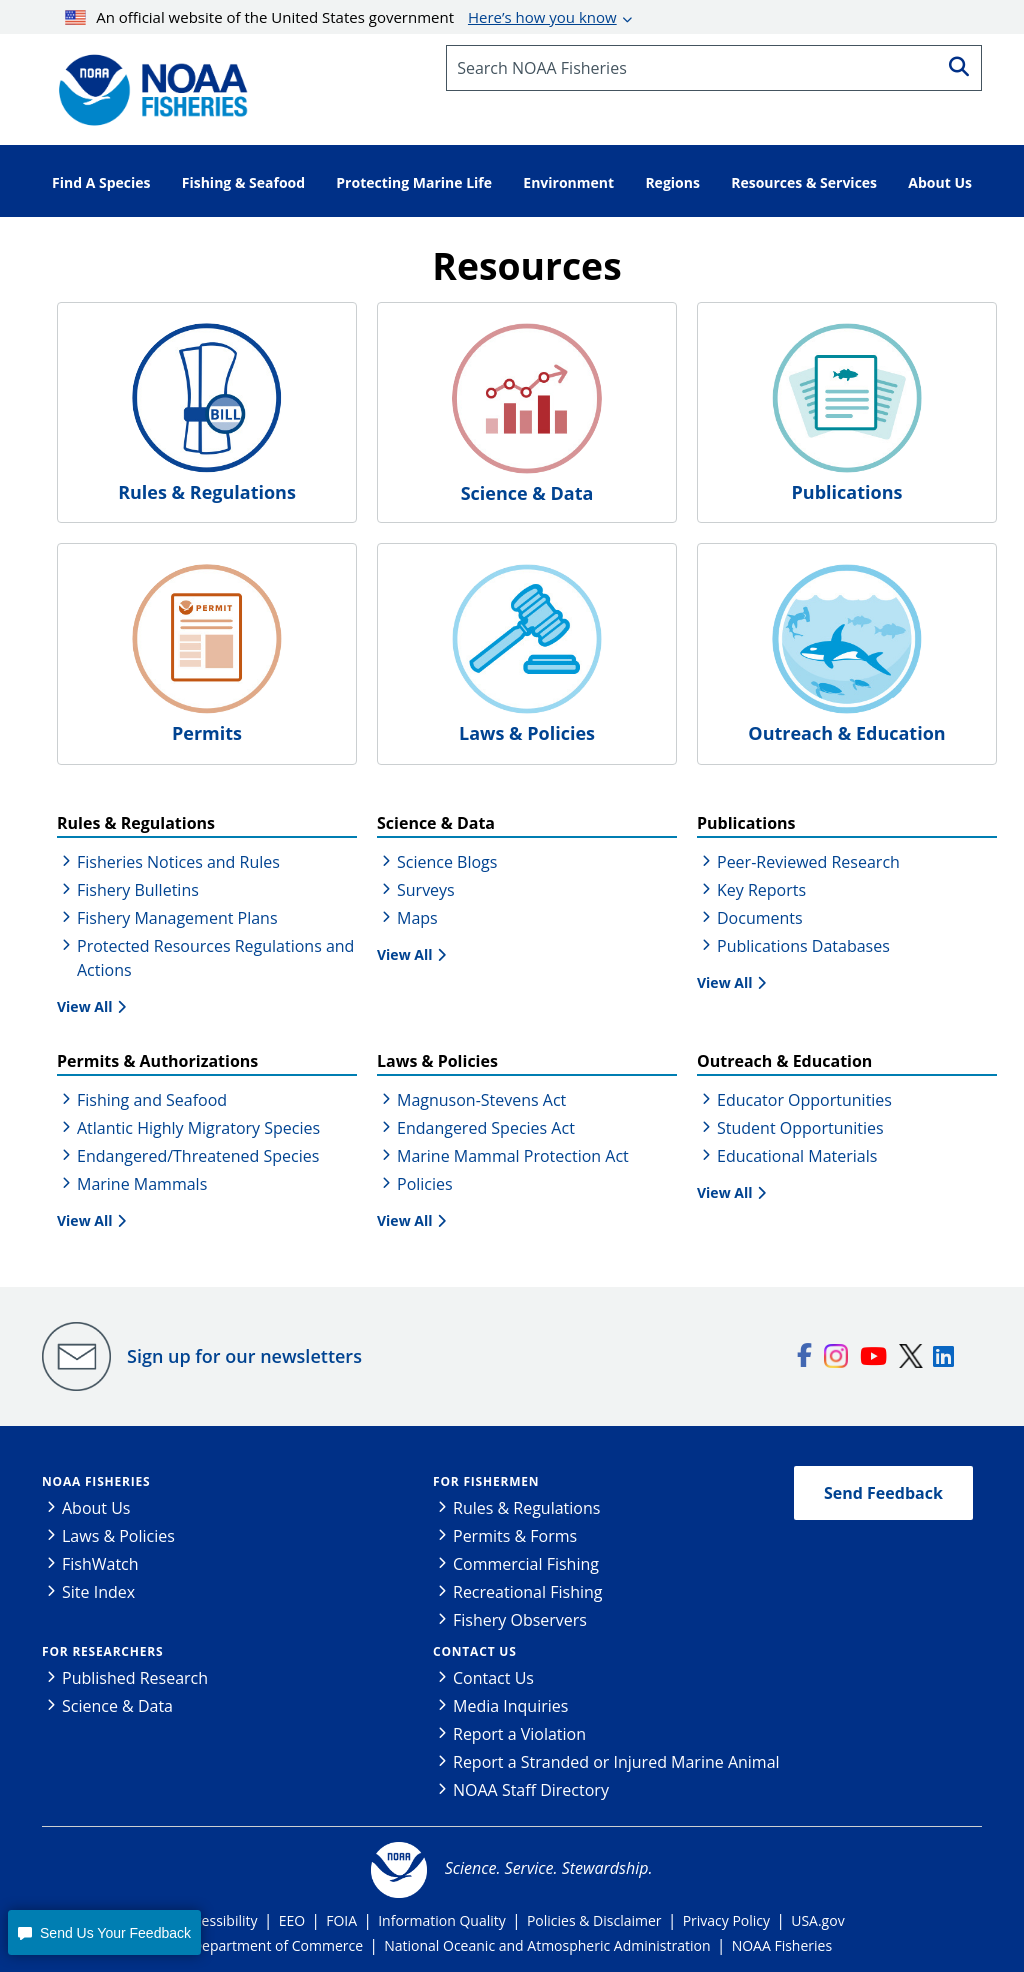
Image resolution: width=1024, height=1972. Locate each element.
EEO (292, 1920)
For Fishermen (486, 1481)
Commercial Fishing (526, 1564)
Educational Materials (797, 1156)
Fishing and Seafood (152, 1100)
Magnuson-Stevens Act (481, 1100)
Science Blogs (447, 862)
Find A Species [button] (101, 182)
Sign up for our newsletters (244, 1356)
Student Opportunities (800, 1128)
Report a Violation (519, 1734)
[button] (104, 1932)
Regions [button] (672, 182)
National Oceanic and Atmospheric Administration (547, 1945)
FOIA (341, 1920)
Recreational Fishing (527, 1592)
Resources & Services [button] (804, 182)
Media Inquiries (510, 1706)
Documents (760, 918)
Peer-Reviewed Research (808, 862)
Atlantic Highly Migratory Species (198, 1128)
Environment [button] (568, 182)
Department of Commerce (277, 1945)
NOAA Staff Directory (531, 1790)
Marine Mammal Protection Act (513, 1156)
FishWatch (100, 1564)
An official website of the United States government (341, 17)
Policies (425, 1184)
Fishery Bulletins (138, 890)
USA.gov (817, 1920)
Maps (417, 918)
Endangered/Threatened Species (198, 1156)
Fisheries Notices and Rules (178, 862)
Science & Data (117, 1706)
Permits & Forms (515, 1536)
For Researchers (102, 1651)
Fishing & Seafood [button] (243, 182)
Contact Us (475, 1651)
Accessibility (218, 1920)
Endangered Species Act (486, 1128)
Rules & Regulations (526, 1508)
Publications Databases (803, 946)
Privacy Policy (726, 1920)
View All (84, 1006)
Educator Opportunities (804, 1100)
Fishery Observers (520, 1620)
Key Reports (761, 890)
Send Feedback (883, 1493)
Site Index (98, 1592)
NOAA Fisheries (96, 1481)
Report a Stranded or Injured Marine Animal (616, 1762)
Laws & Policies (118, 1536)
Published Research (135, 1678)
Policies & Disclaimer (594, 1920)
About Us (96, 1508)
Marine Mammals (142, 1184)
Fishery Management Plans (177, 918)
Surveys (426, 890)
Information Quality (442, 1920)
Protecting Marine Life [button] (414, 182)
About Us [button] (940, 182)
